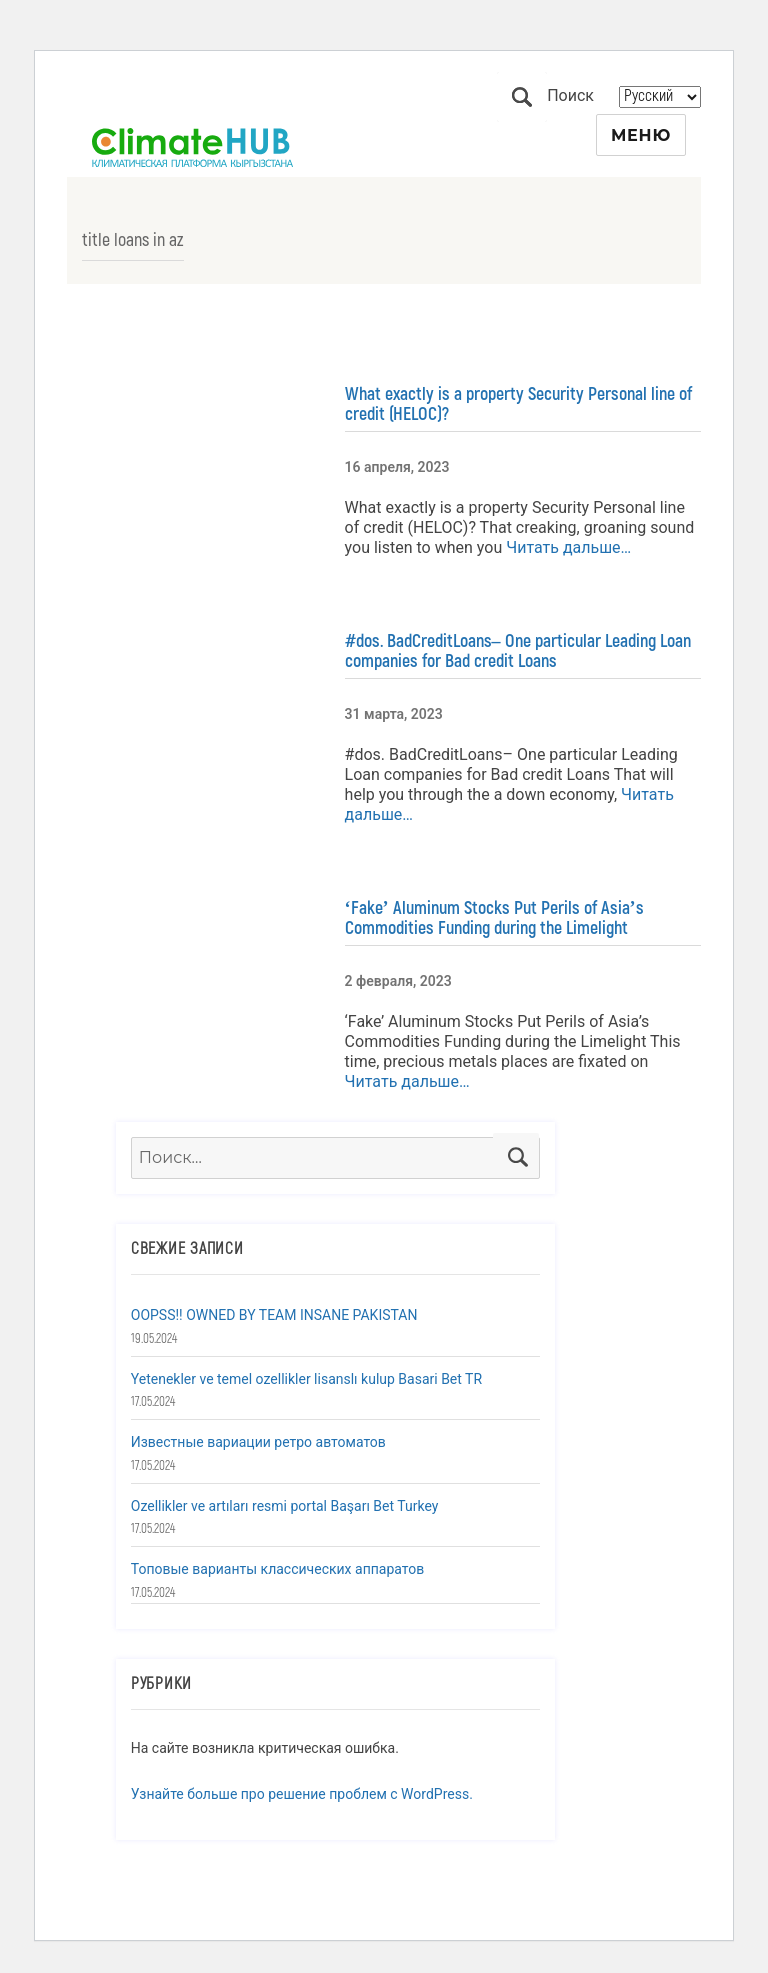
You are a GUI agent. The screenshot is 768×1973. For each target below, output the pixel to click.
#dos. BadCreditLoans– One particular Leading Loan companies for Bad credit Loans (518, 651)
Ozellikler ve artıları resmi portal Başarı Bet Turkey (285, 1506)
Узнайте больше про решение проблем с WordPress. (302, 1794)
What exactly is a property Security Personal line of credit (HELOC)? (518, 404)
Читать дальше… (566, 547)
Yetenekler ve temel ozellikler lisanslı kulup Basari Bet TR (306, 1379)
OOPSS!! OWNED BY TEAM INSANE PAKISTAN (274, 1315)
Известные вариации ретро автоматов (258, 1442)
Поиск (522, 97)
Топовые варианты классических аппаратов (277, 1569)
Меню (641, 135)
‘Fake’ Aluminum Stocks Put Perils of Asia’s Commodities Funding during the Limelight (494, 918)
